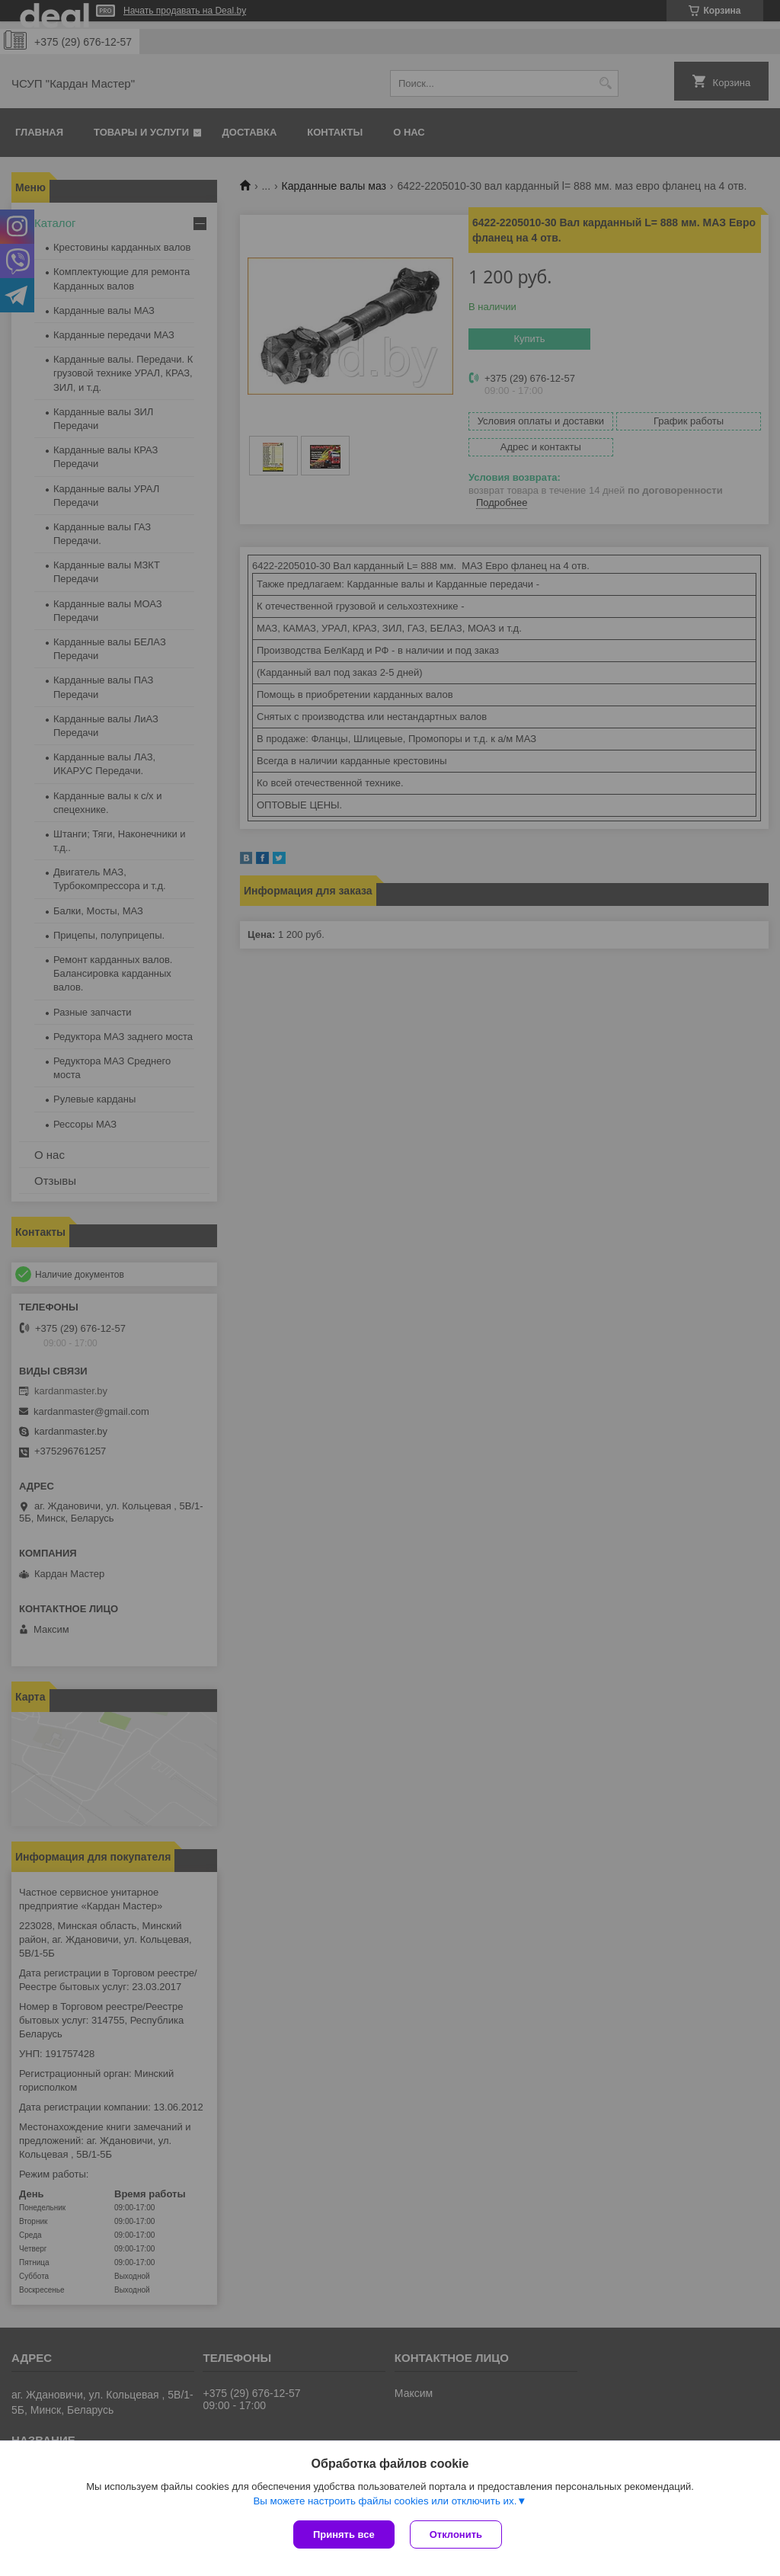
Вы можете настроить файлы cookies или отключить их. (384, 2501)
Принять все (344, 2534)
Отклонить (456, 2534)
